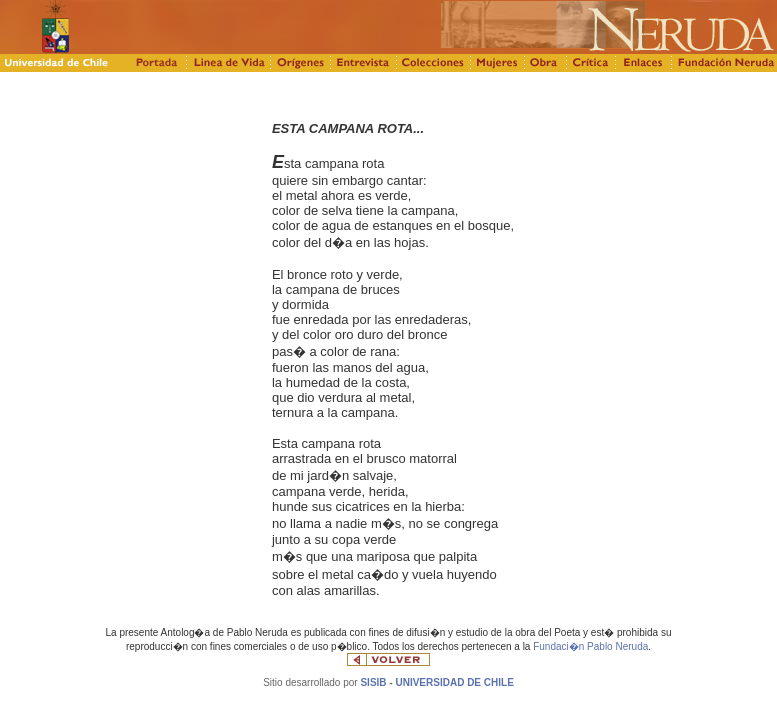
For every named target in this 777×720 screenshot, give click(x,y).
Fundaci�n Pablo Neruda (590, 646)
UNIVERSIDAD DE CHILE (454, 682)
